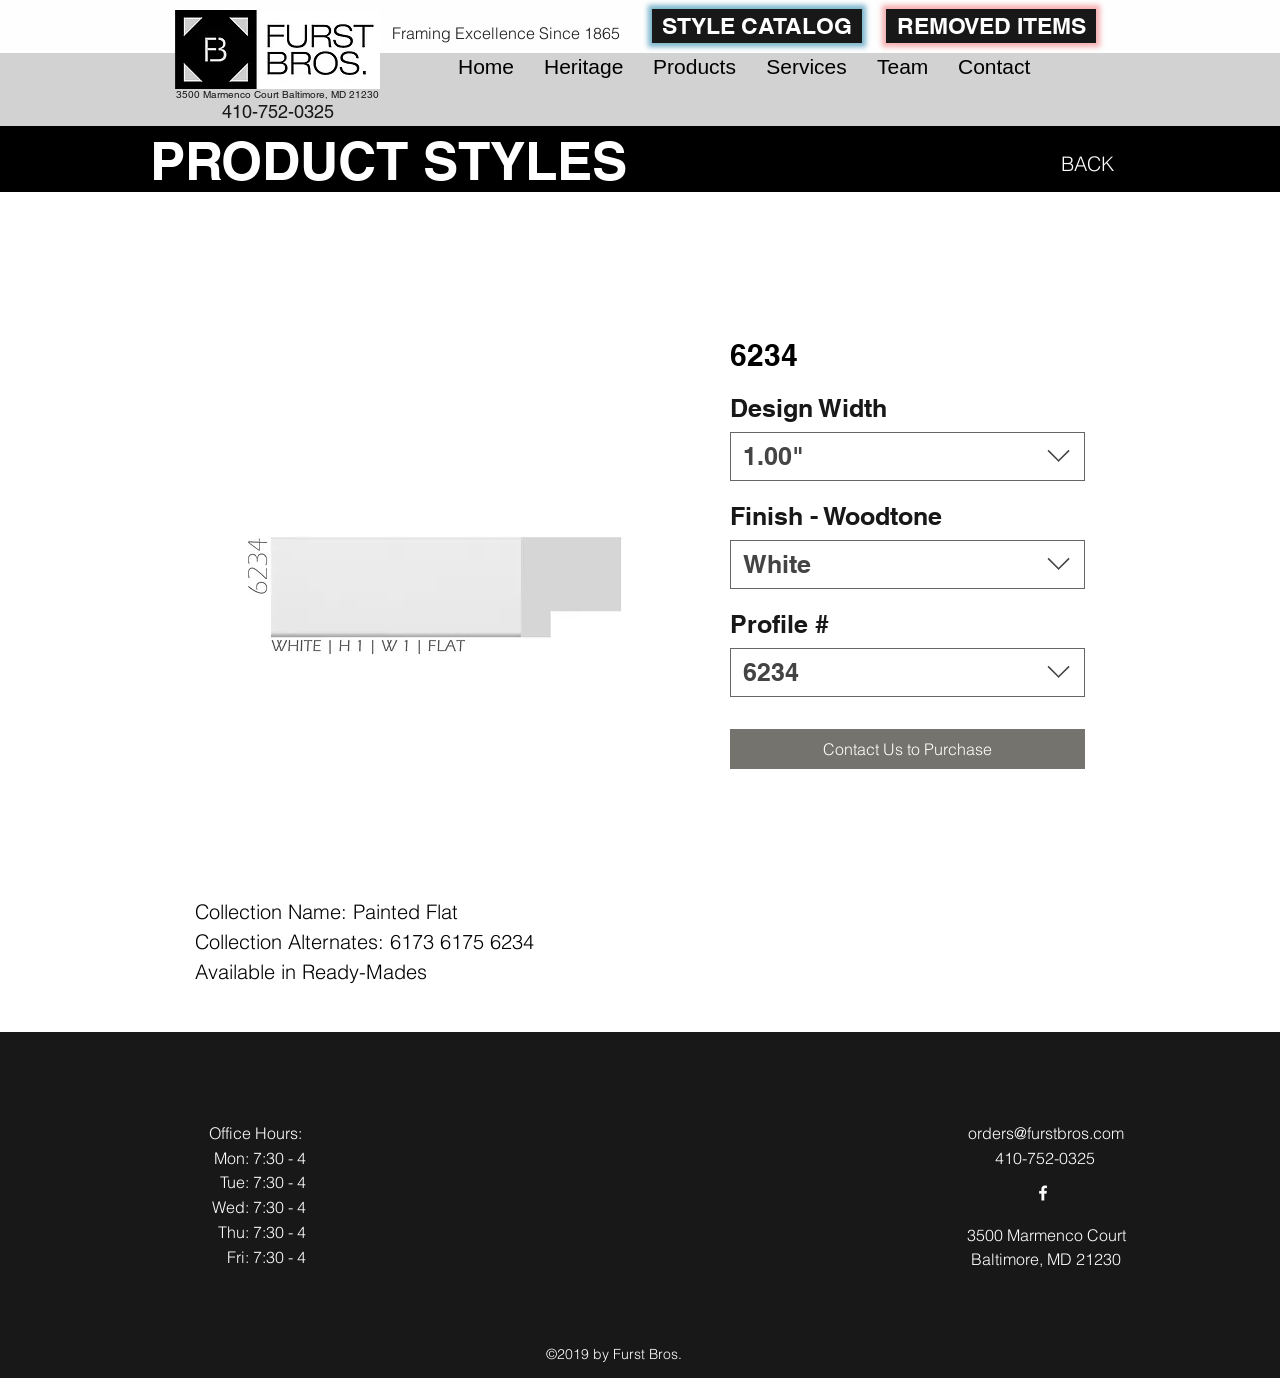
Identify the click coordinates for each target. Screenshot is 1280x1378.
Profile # (779, 624)
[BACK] (1083, 163)
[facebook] (1043, 1193)
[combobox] (907, 456)
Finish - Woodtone (836, 516)
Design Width (808, 408)
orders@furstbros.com (1046, 1133)
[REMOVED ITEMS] (991, 26)
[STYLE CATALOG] (757, 26)
